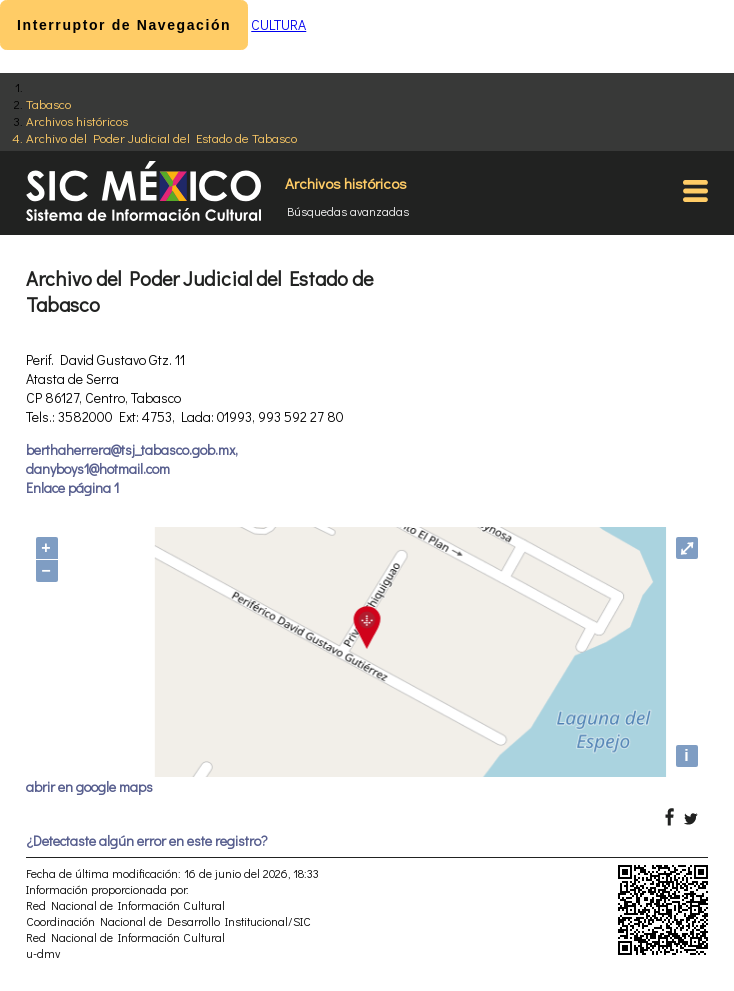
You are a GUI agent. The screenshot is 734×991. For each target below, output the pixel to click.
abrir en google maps (89, 786)
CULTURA (278, 24)
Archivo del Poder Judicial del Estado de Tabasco (161, 137)
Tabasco (48, 103)
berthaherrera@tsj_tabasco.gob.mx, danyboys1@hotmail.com (132, 459)
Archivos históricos (77, 120)
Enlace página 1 (72, 487)
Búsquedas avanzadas (348, 211)
